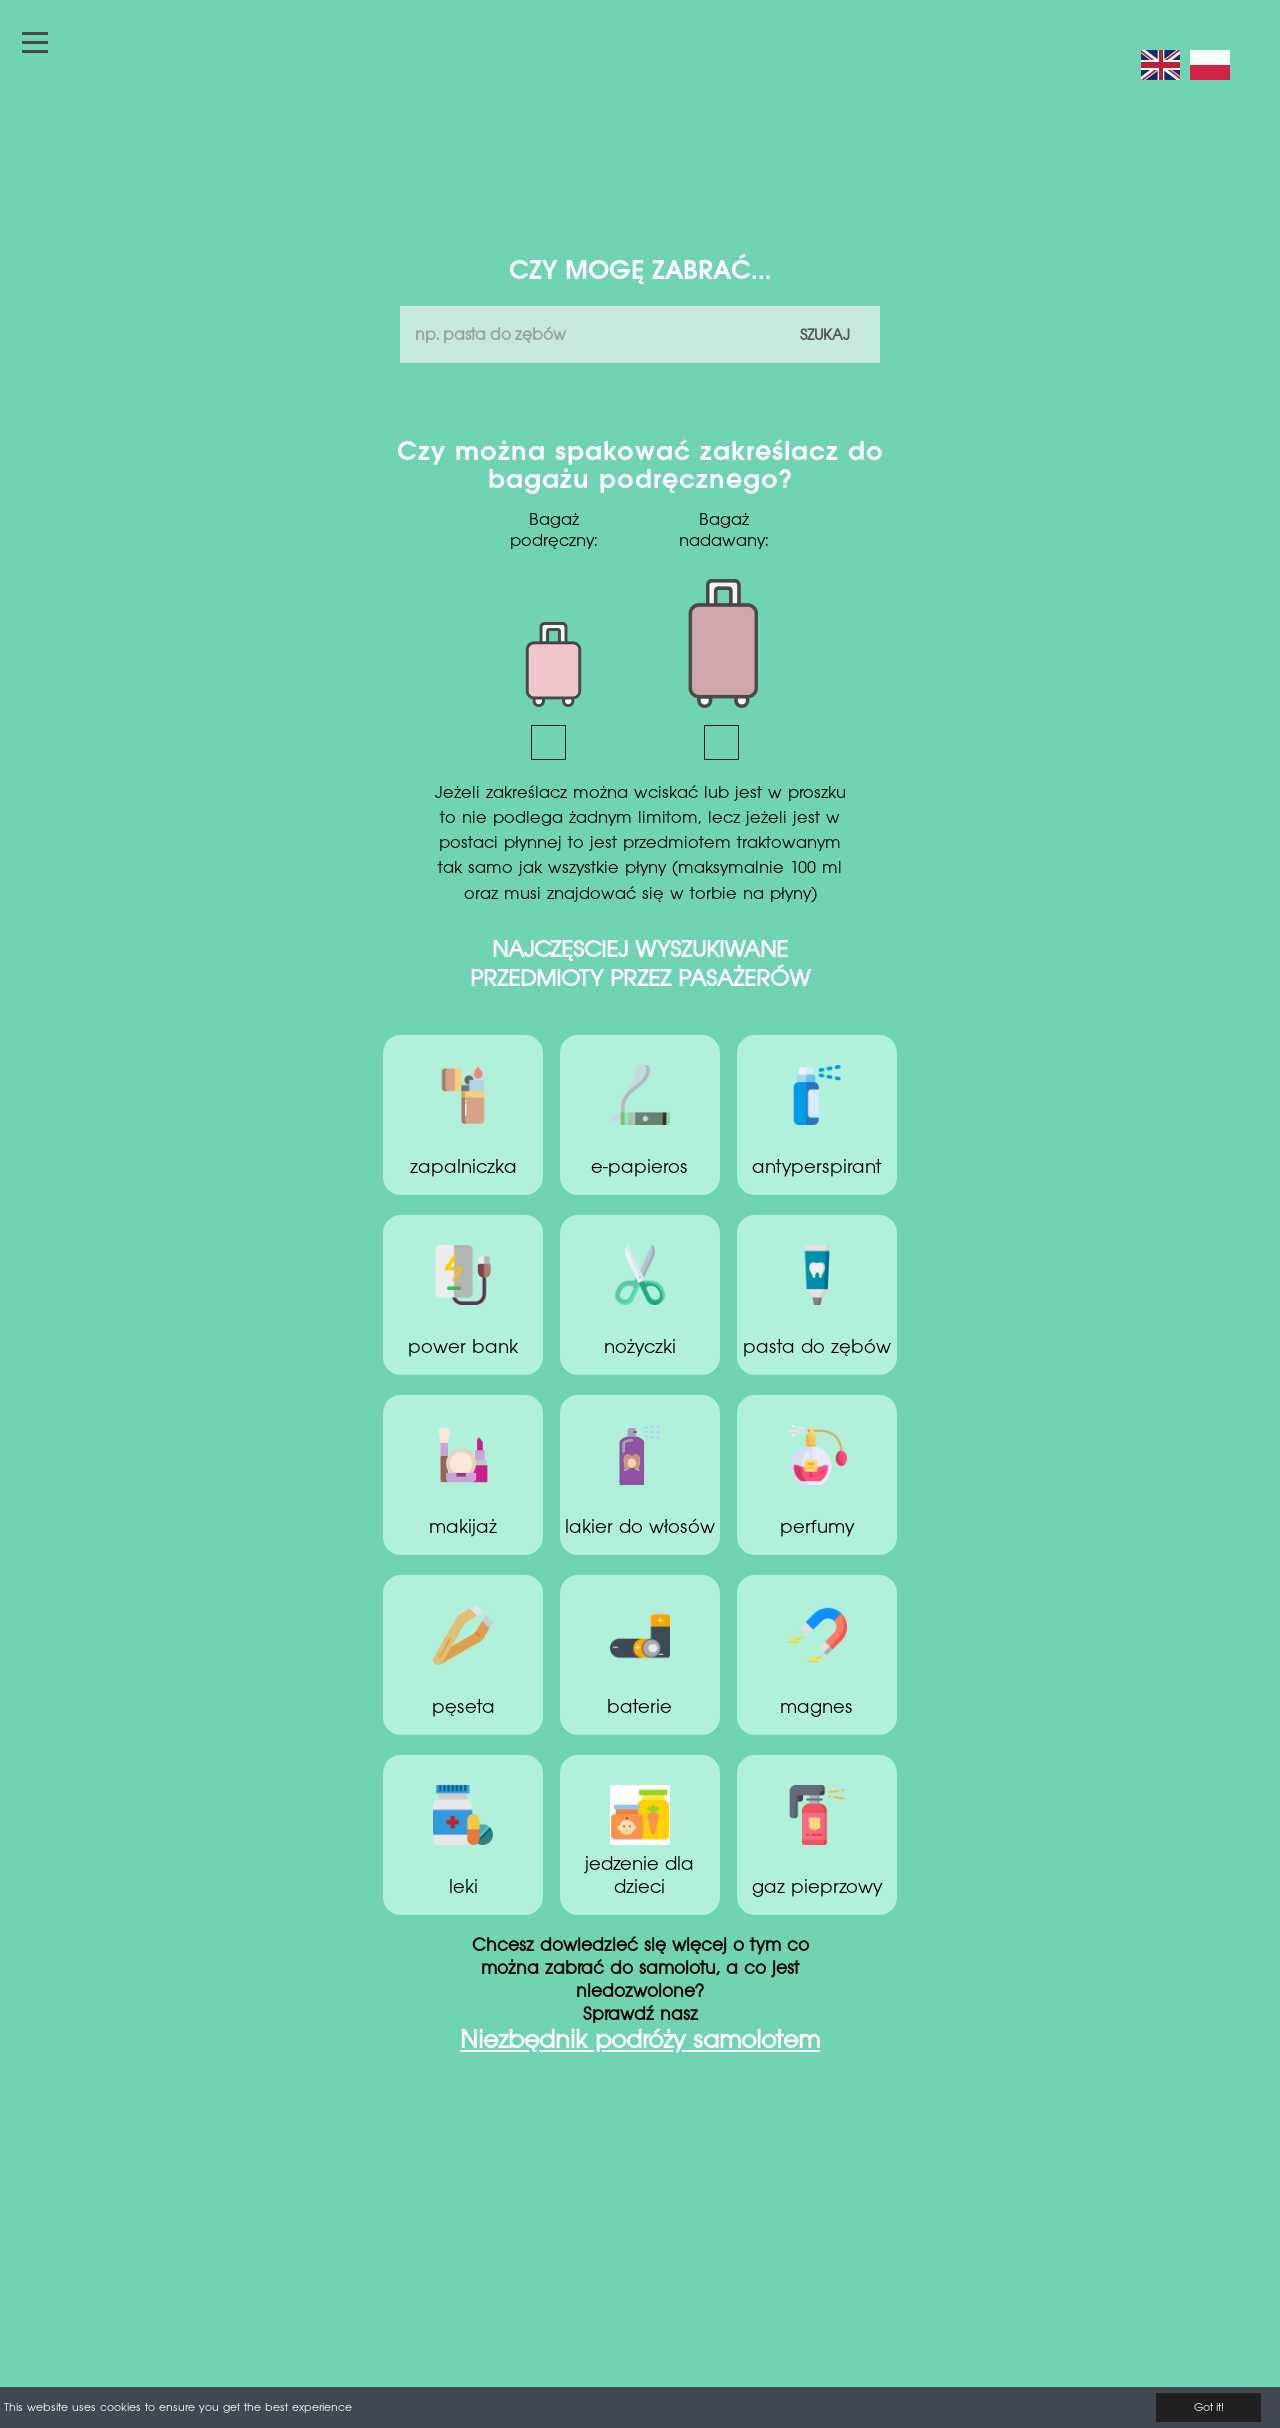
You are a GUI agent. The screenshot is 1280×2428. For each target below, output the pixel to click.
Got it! (1209, 2408)
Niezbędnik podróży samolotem (640, 2042)
